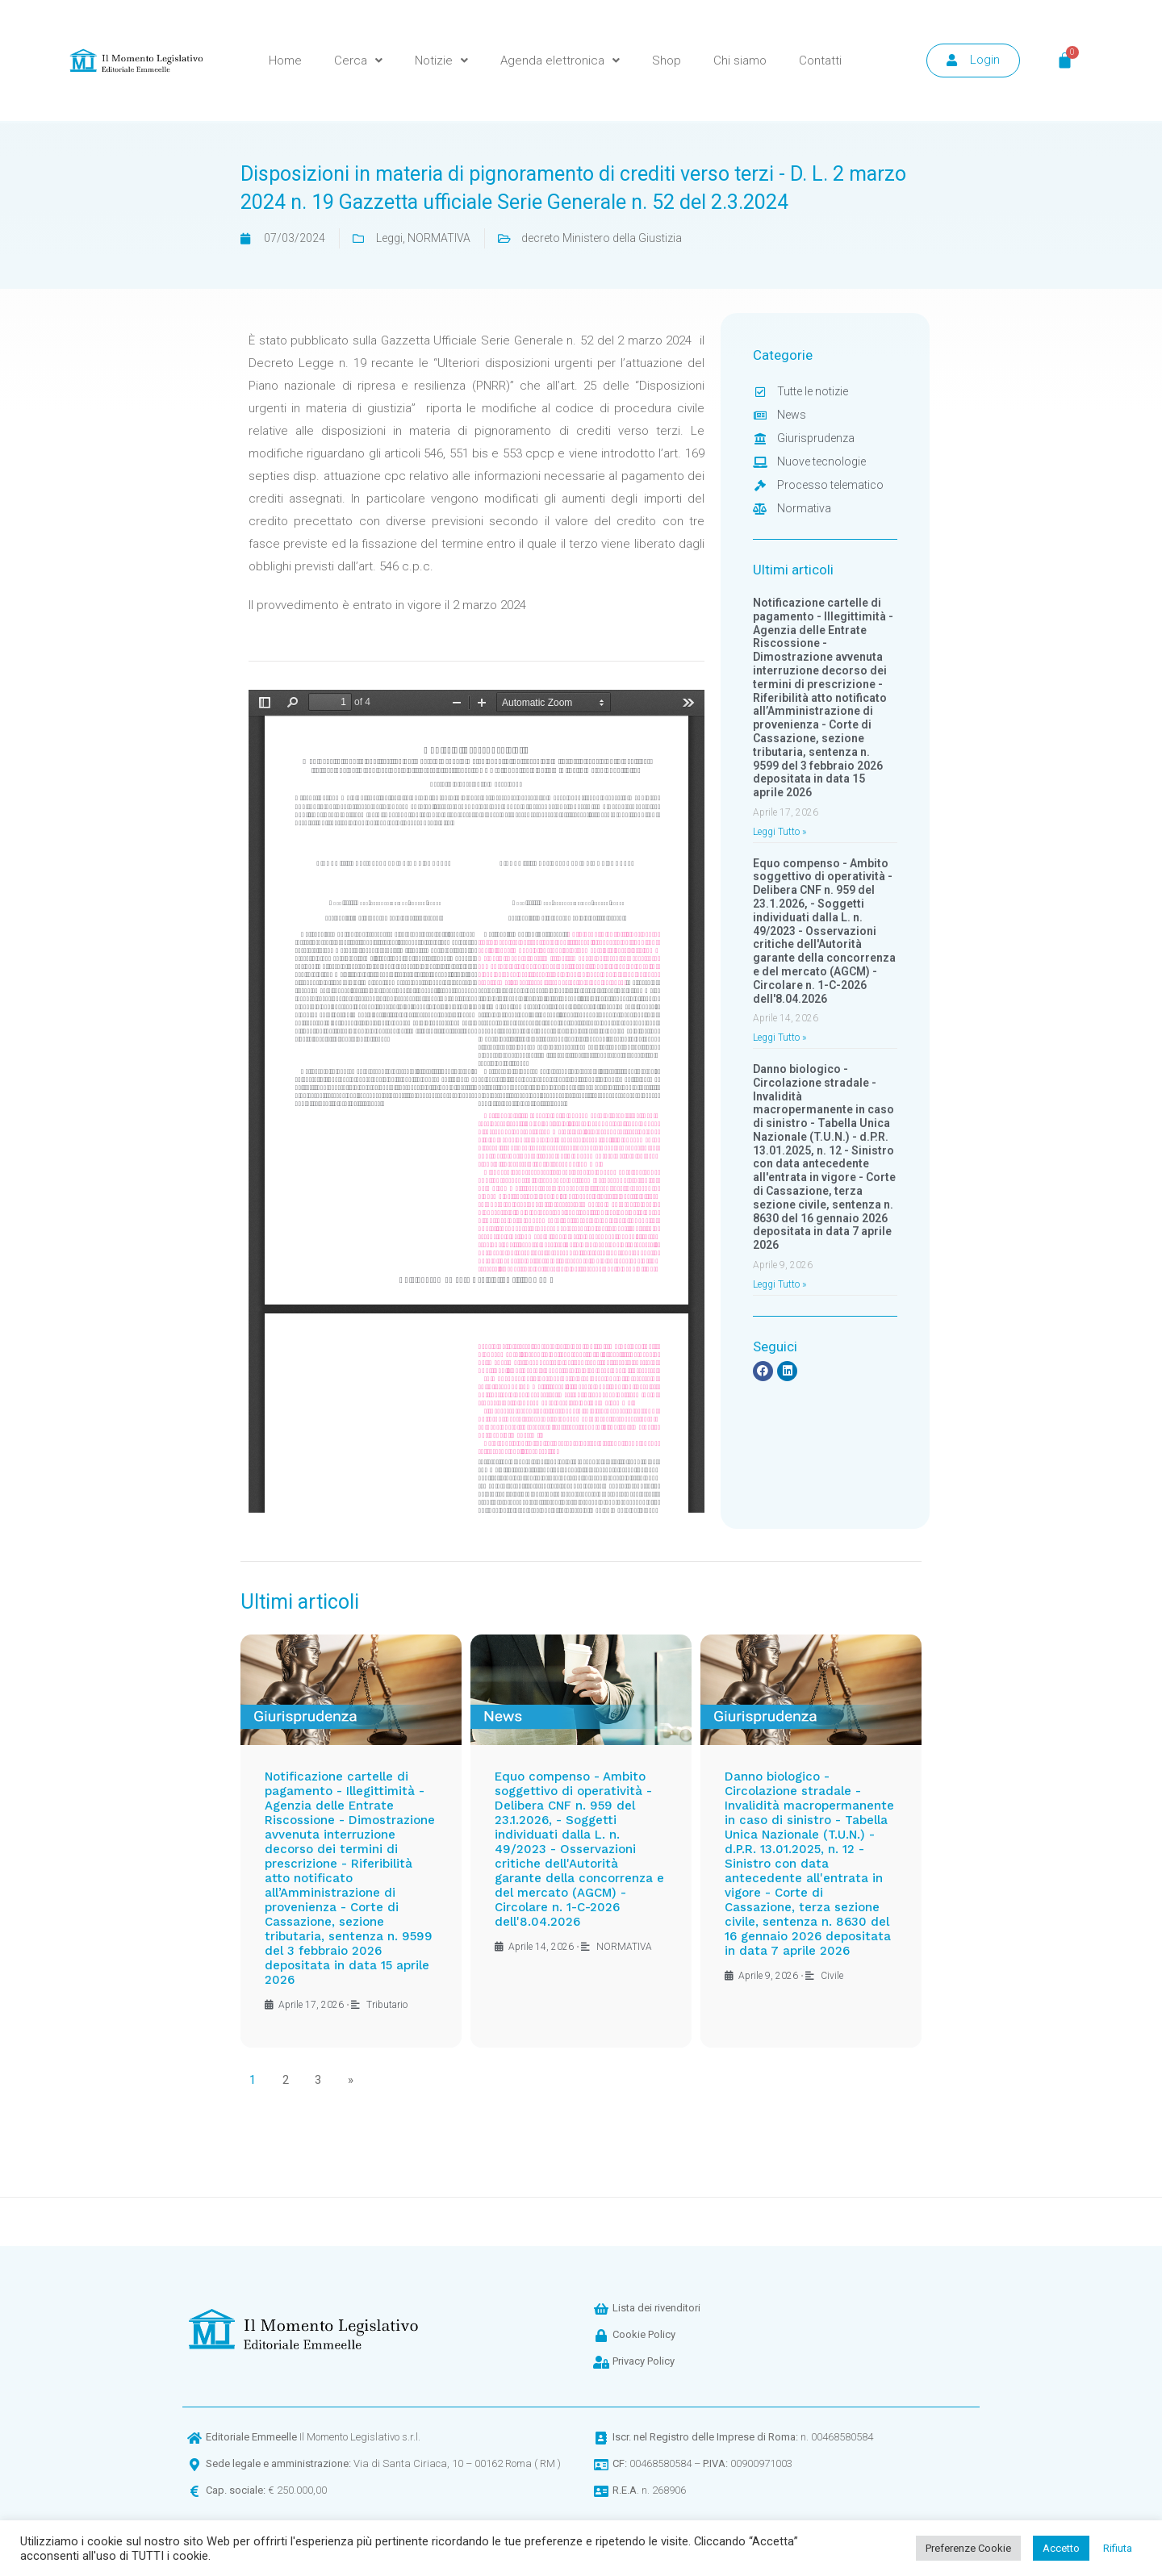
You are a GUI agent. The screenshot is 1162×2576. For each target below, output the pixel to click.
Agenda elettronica (560, 60)
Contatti (820, 60)
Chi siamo (740, 60)
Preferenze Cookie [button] (968, 2548)
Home (285, 60)
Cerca (358, 60)
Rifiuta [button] (1117, 2548)
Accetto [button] (1061, 2548)
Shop (666, 60)
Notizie (441, 60)
